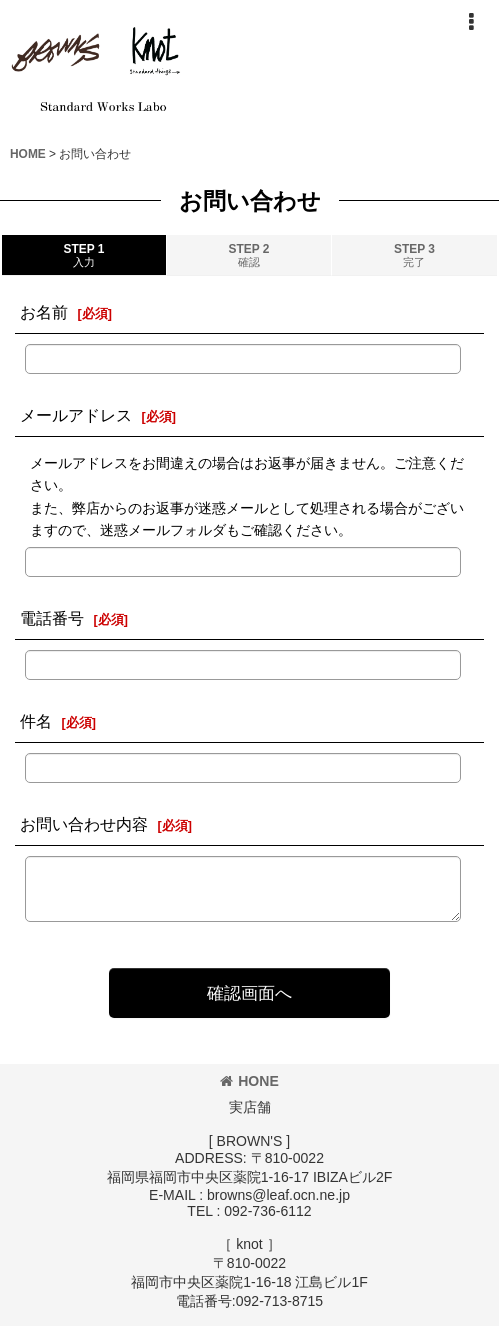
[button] (471, 22)
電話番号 (52, 618)
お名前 (44, 312)
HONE (249, 1081)
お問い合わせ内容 (84, 824)
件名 (36, 721)
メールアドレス (76, 415)
